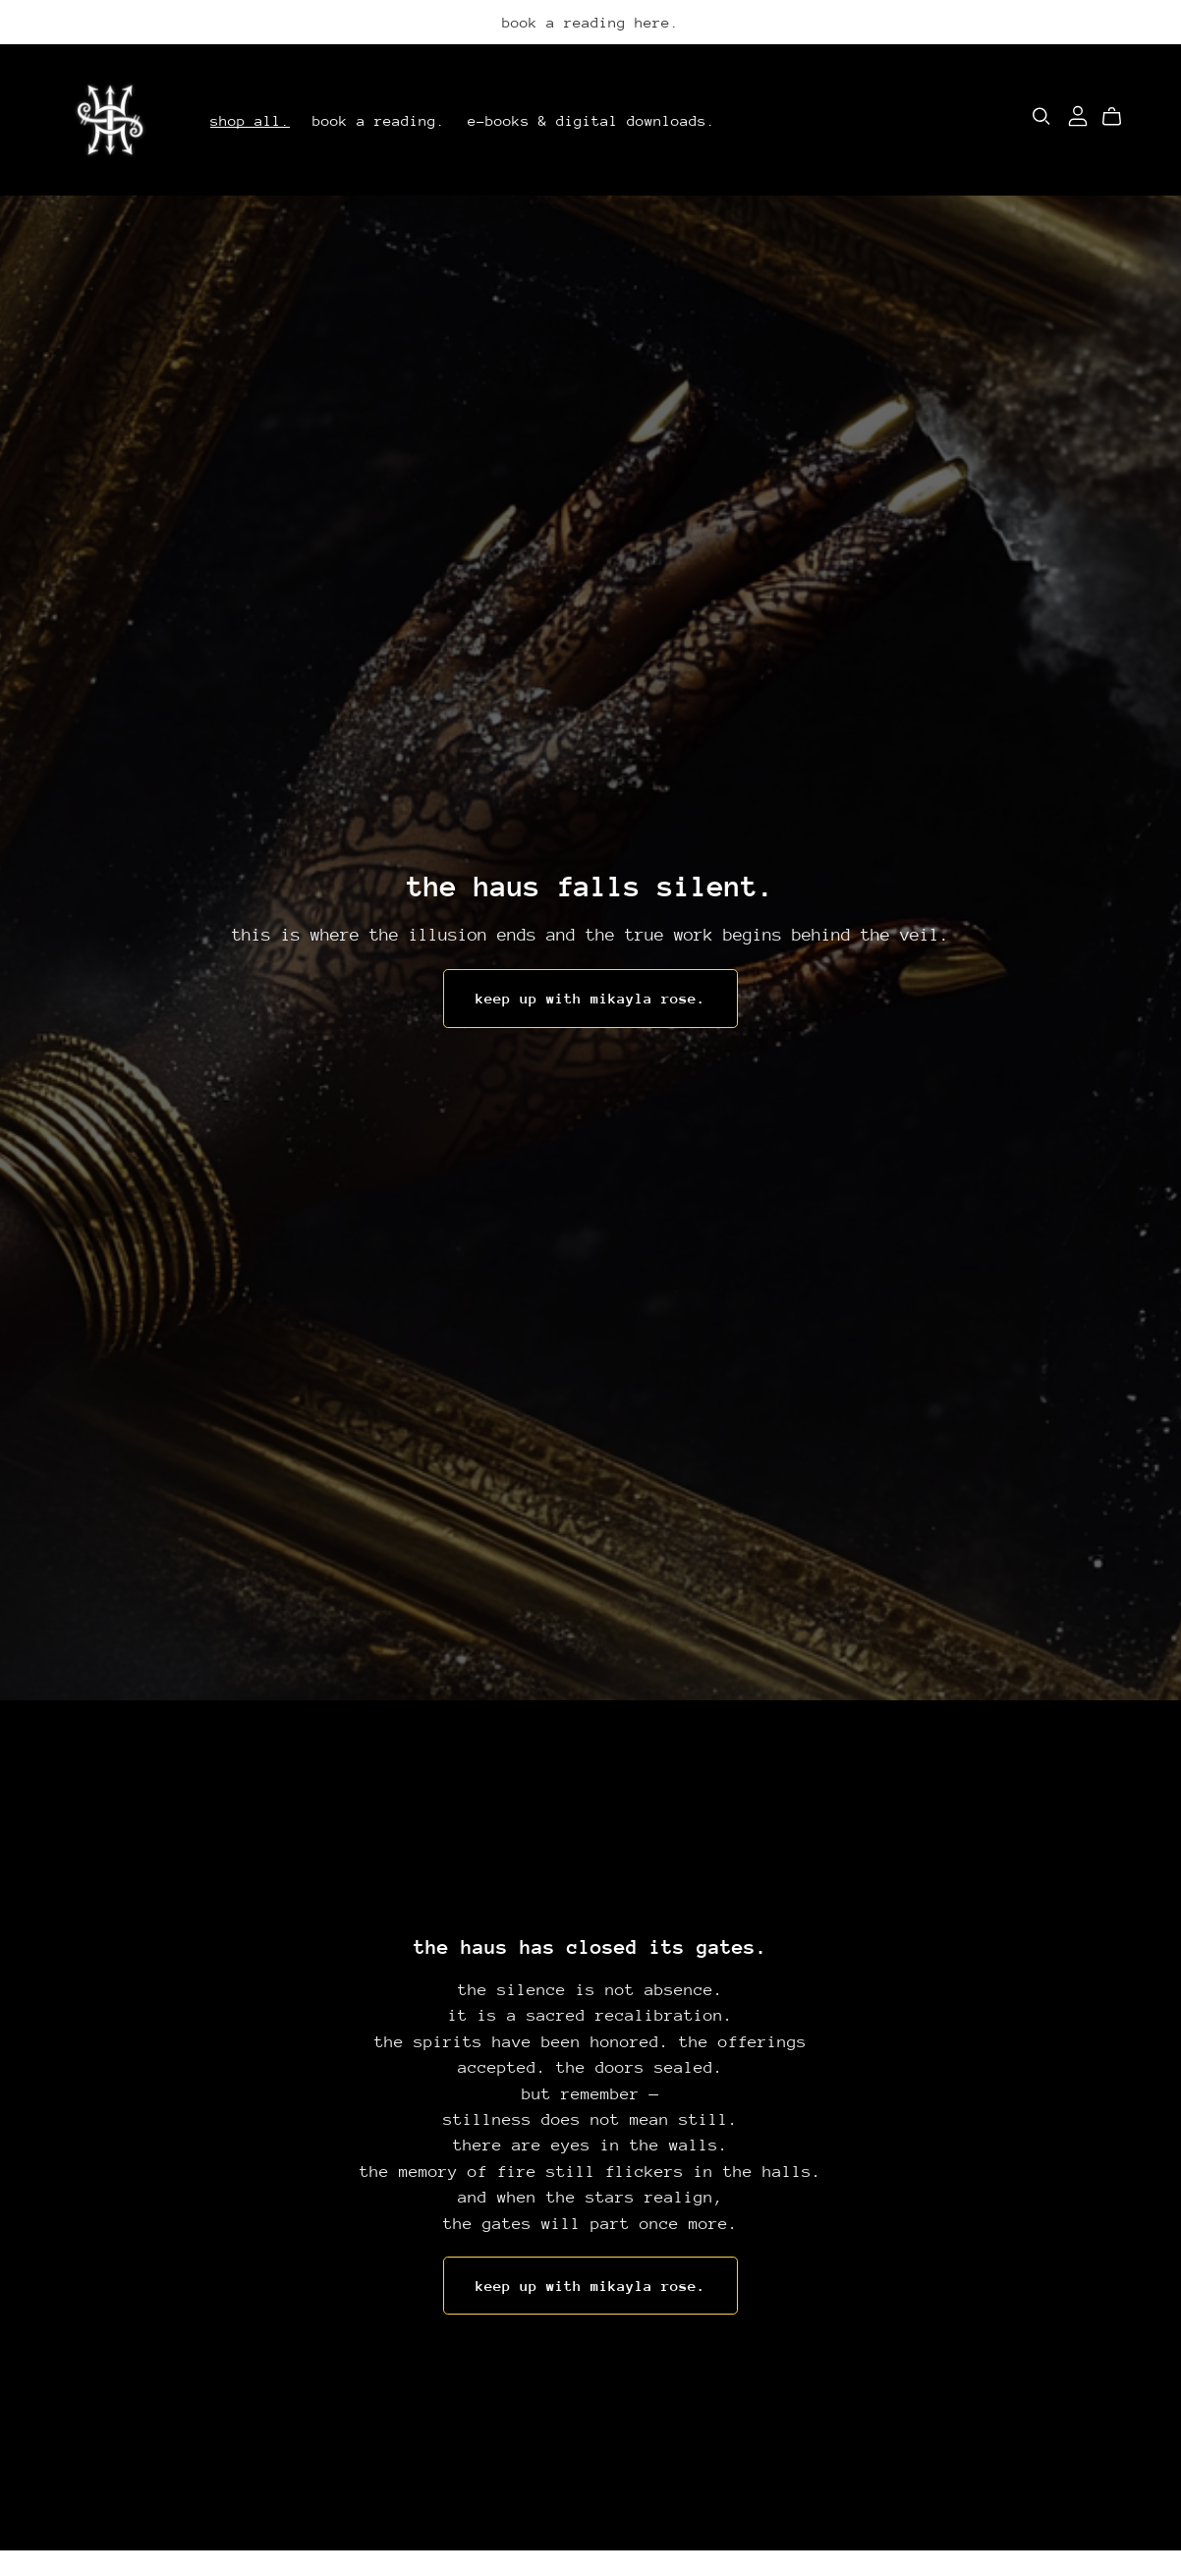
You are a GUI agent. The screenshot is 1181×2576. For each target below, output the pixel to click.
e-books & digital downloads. (591, 119)
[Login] (1078, 114)
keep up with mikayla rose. (590, 998)
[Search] (1041, 116)
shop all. (250, 119)
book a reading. (378, 119)
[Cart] (1119, 117)
